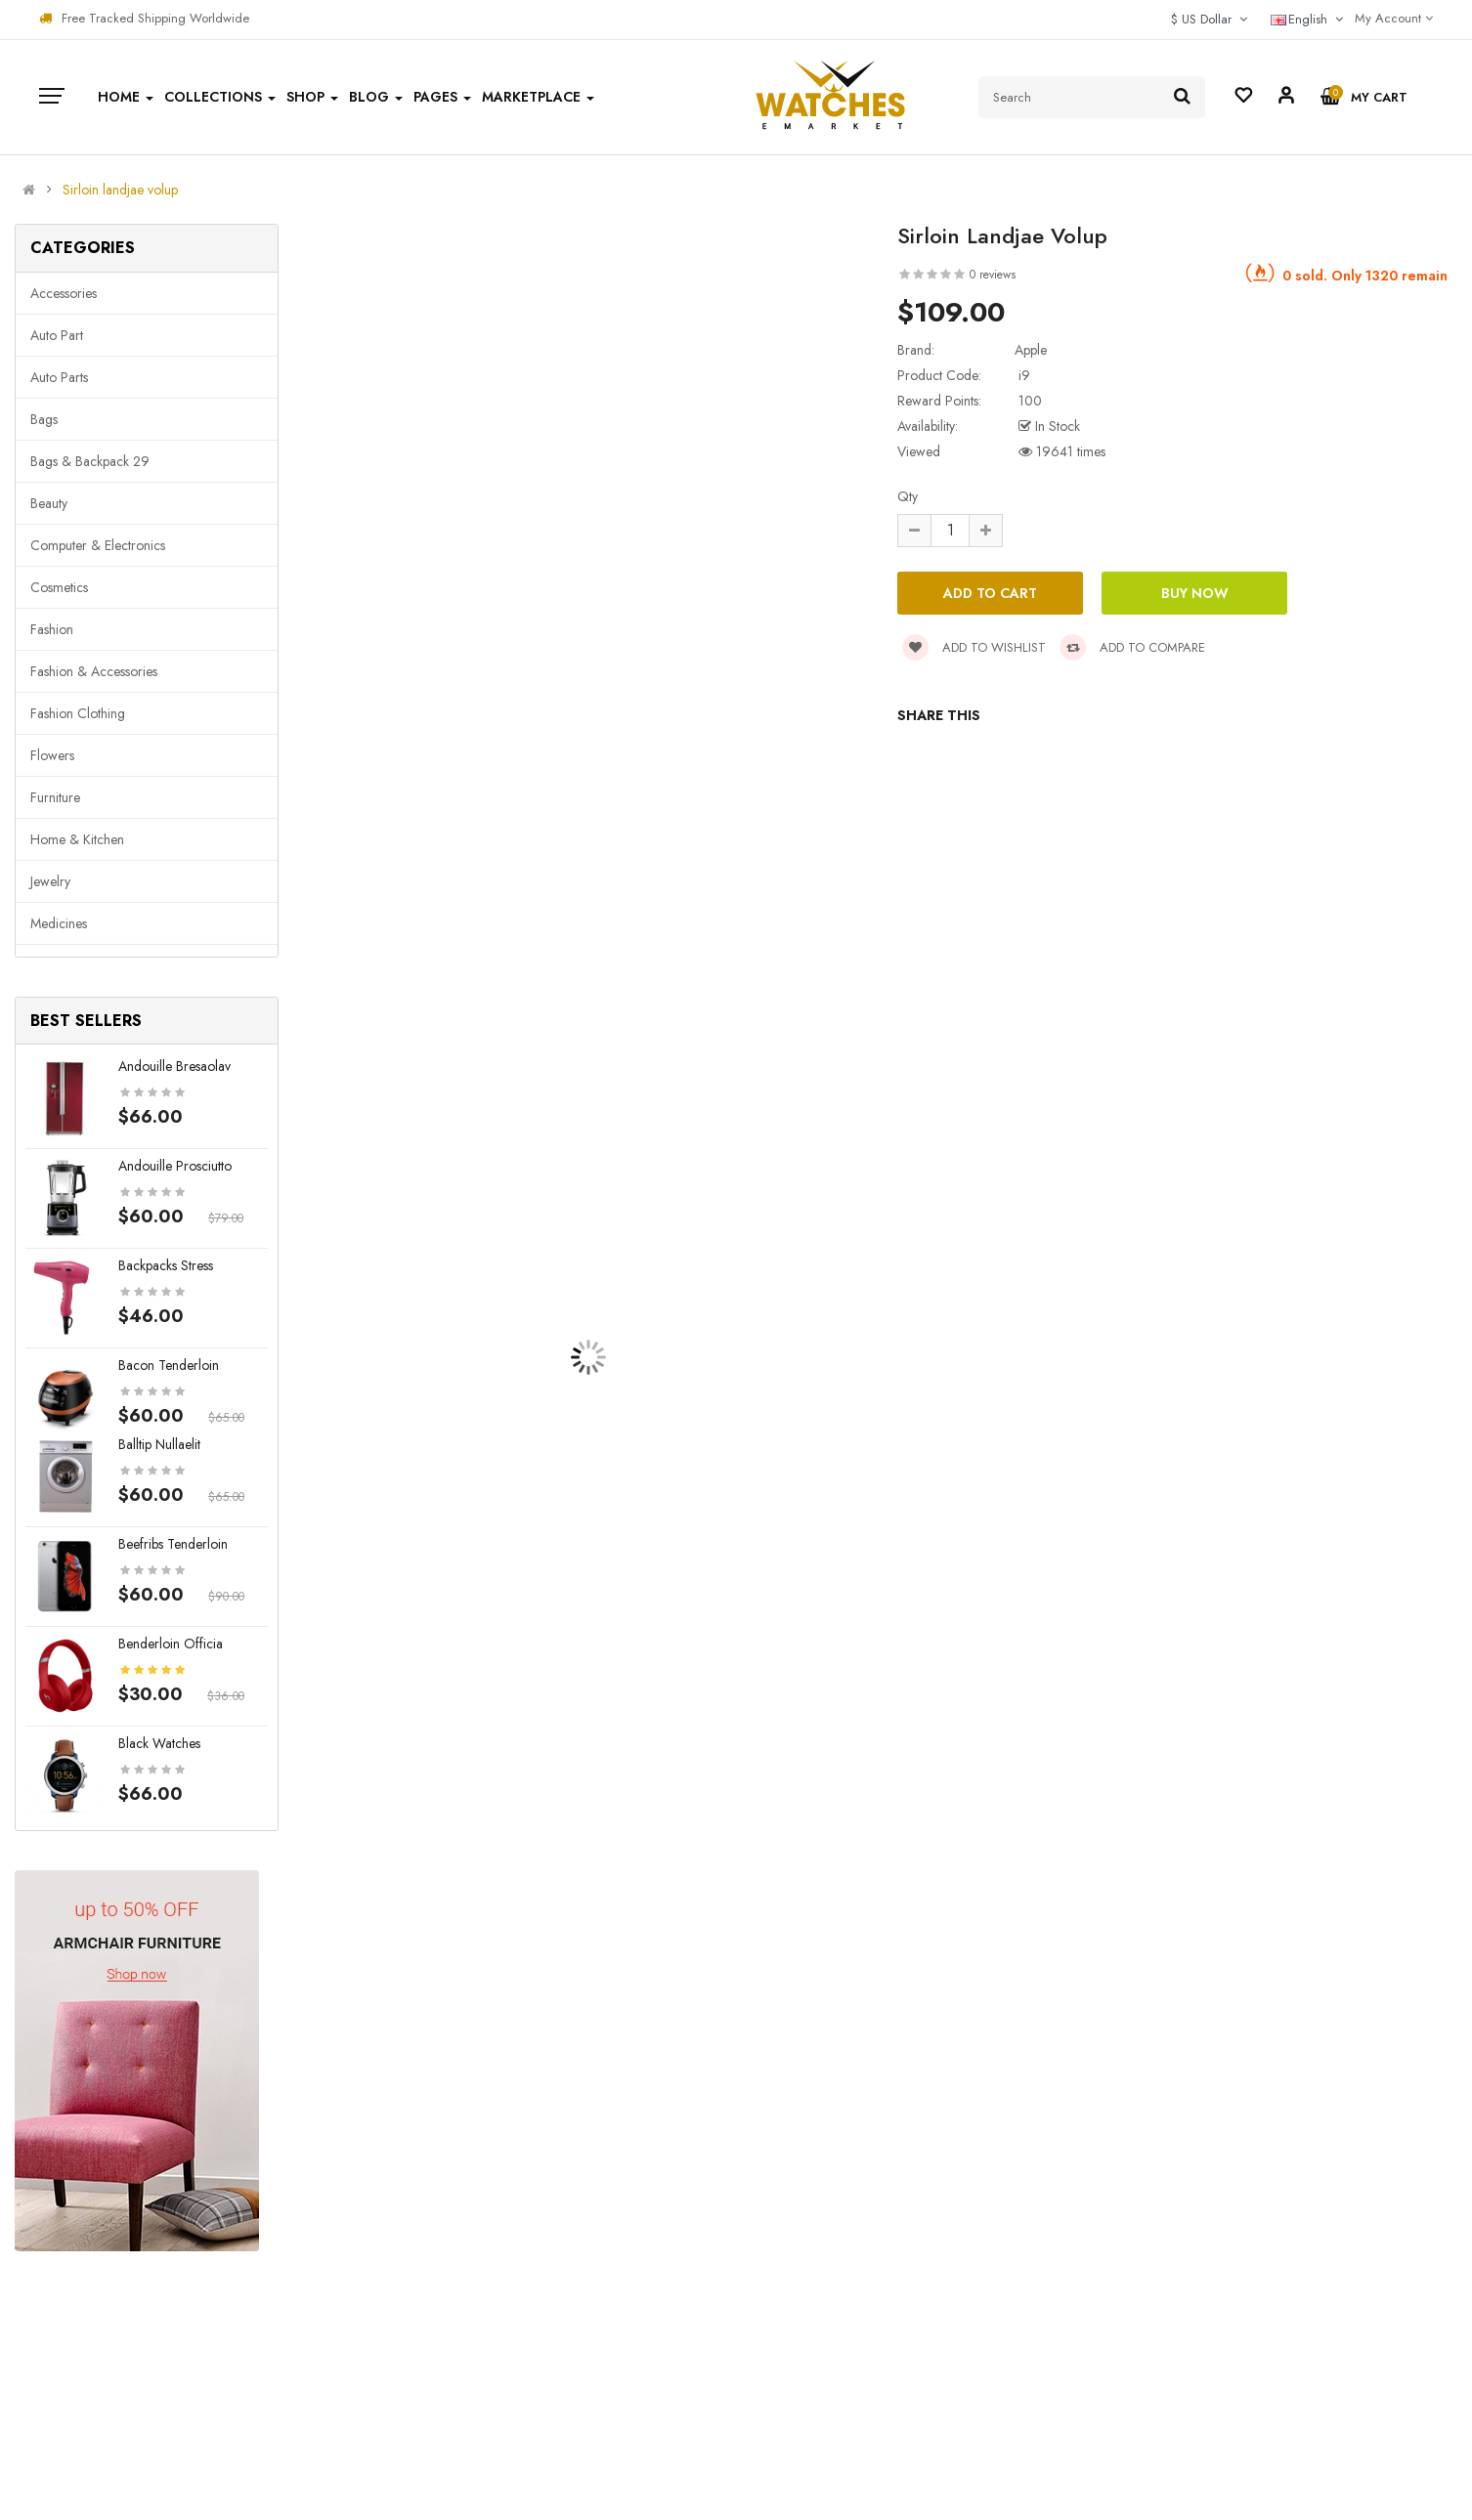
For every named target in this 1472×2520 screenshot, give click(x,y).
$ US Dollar (1209, 19)
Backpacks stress (165, 1265)
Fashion (51, 629)
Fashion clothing (77, 713)
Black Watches (159, 1743)
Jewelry (50, 881)
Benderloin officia (170, 1643)
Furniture (55, 797)
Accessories (63, 293)
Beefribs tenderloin (173, 1544)
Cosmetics (59, 587)
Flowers (52, 755)
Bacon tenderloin (168, 1365)
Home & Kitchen (77, 839)
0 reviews (993, 274)
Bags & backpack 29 (90, 461)
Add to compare (1132, 647)
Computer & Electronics (97, 545)
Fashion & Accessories (93, 671)
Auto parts (59, 377)
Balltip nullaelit (159, 1444)
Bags (44, 419)
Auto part (56, 335)
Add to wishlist (974, 647)
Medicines (58, 923)
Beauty (48, 503)
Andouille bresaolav (174, 1066)
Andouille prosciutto (175, 1165)
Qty (907, 496)
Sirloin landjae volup (120, 189)
